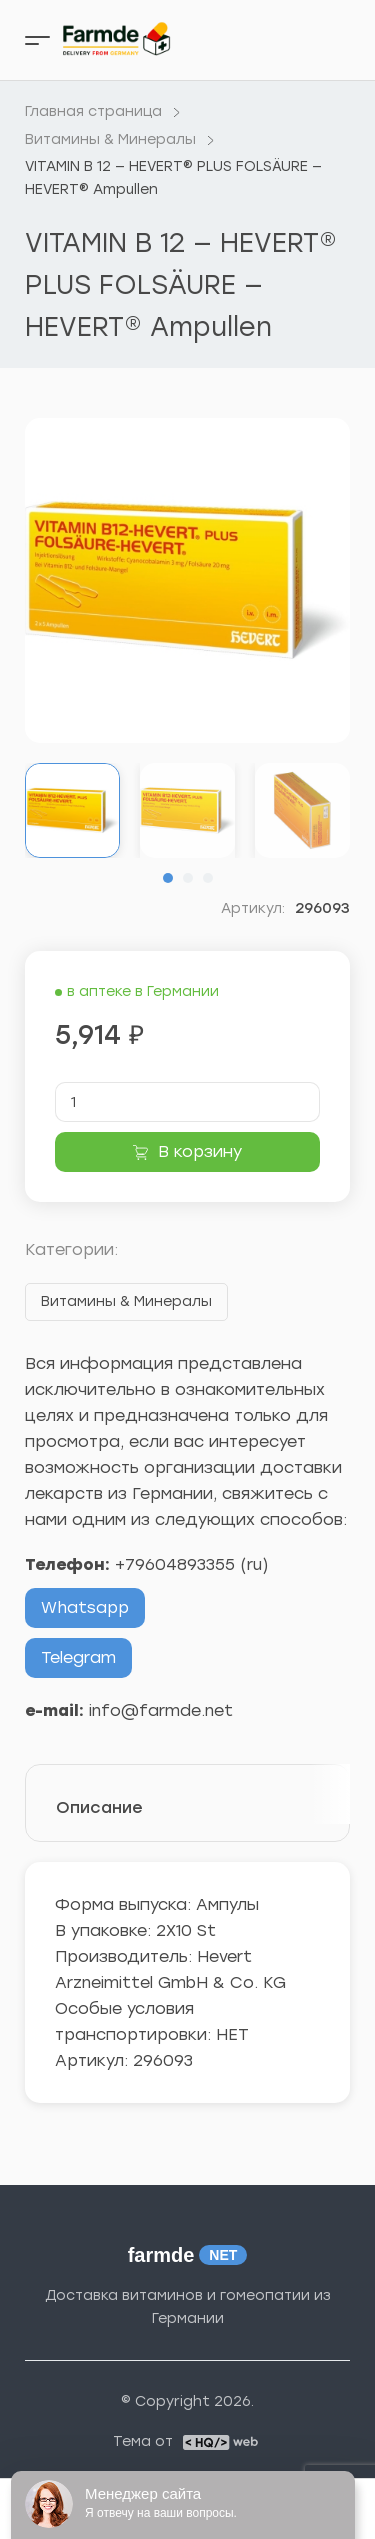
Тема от (143, 2442)
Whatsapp (85, 1607)
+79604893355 (175, 1564)
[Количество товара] (187, 1102)
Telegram (78, 1657)
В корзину (200, 1151)
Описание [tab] (99, 1807)
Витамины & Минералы (126, 1301)
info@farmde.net (161, 1710)
